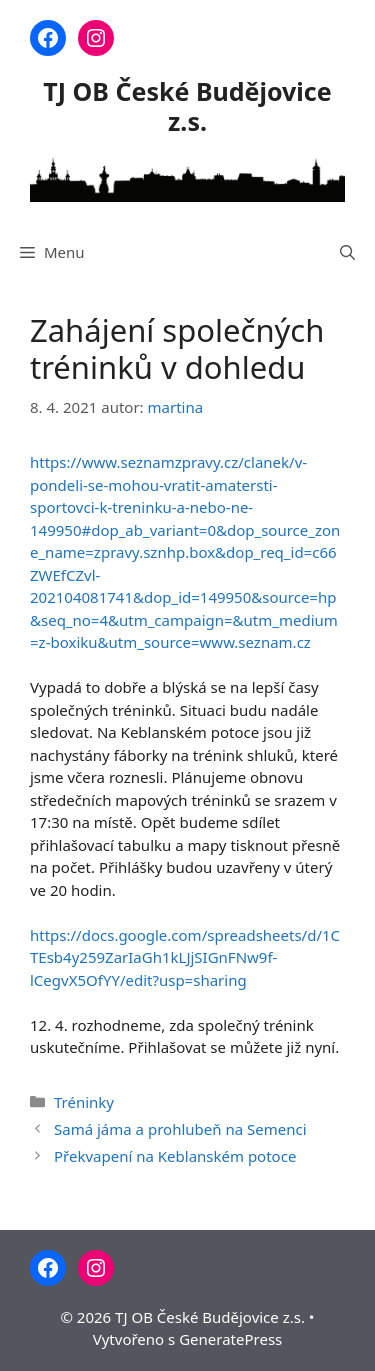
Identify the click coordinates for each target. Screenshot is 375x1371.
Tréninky (84, 1102)
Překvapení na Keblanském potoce (175, 1156)
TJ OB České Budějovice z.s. (187, 106)
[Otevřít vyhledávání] (347, 252)
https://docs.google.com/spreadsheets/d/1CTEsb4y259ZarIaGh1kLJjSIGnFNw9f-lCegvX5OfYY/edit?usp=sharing (185, 957)
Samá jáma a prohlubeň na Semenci (180, 1129)
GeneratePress (230, 1339)
